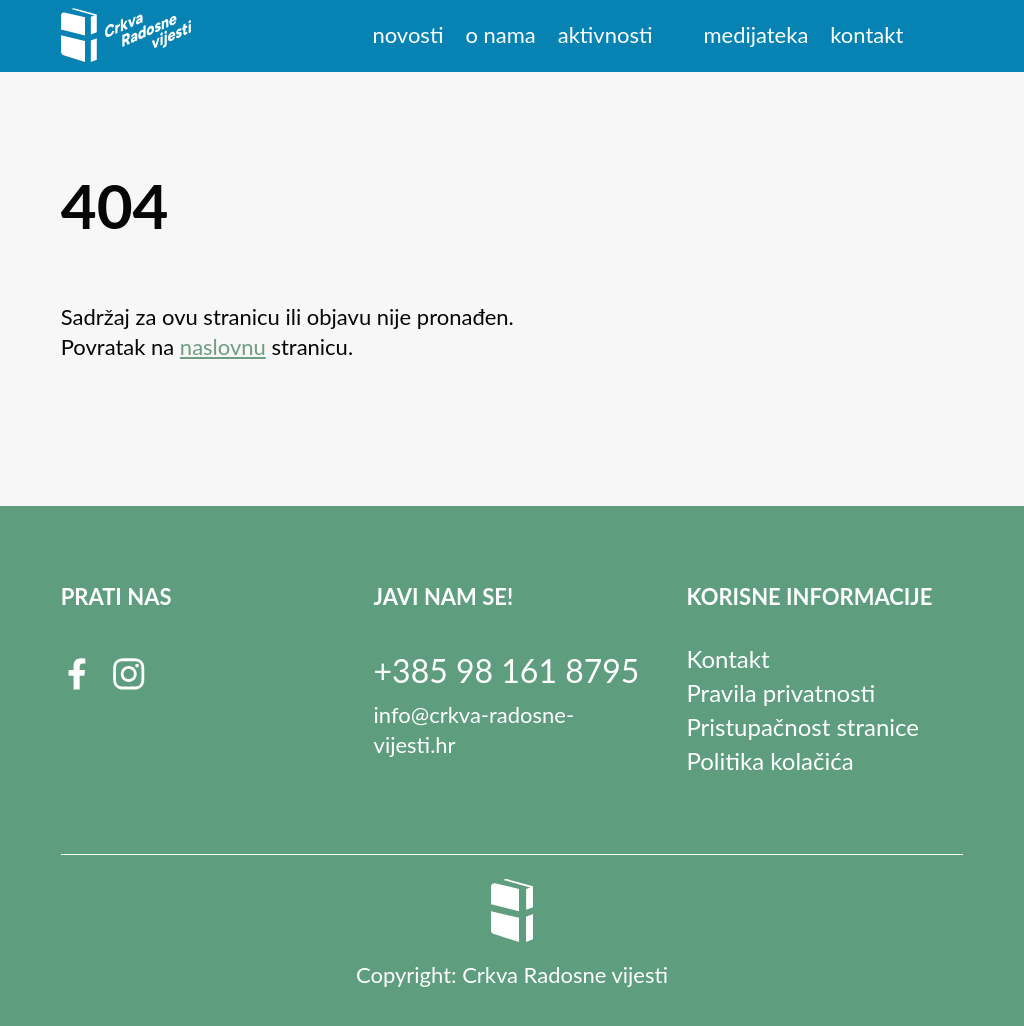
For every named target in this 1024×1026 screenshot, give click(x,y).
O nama (500, 35)
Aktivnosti (605, 35)
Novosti (407, 35)
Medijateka (755, 35)
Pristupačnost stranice (802, 726)
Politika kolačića (769, 760)
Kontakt (866, 35)
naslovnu (223, 346)
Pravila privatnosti (780, 692)
